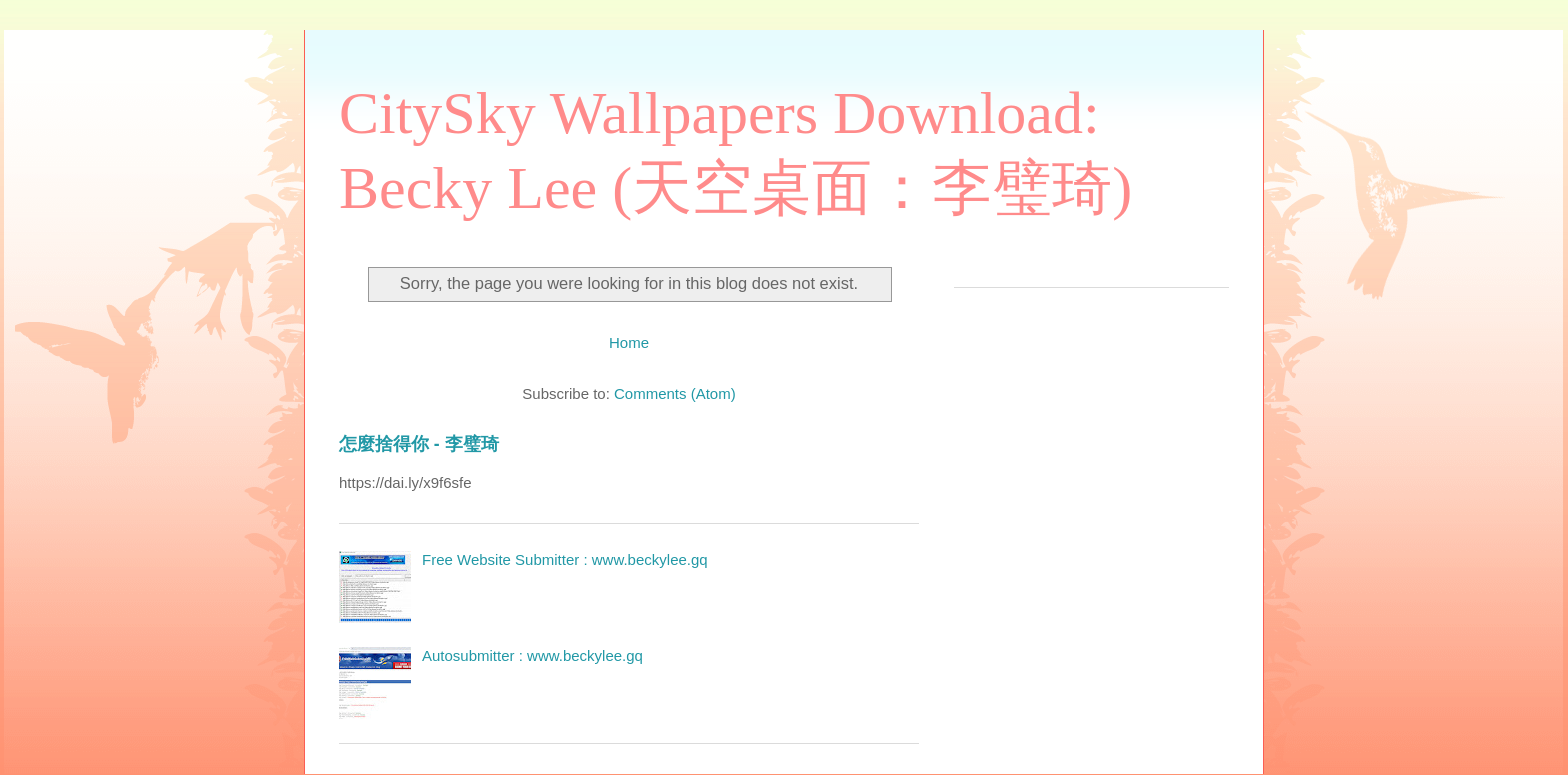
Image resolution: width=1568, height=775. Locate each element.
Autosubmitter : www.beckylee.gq (532, 655)
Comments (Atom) (675, 393)
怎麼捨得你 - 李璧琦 (419, 444)
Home (629, 342)
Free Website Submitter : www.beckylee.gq (565, 559)
